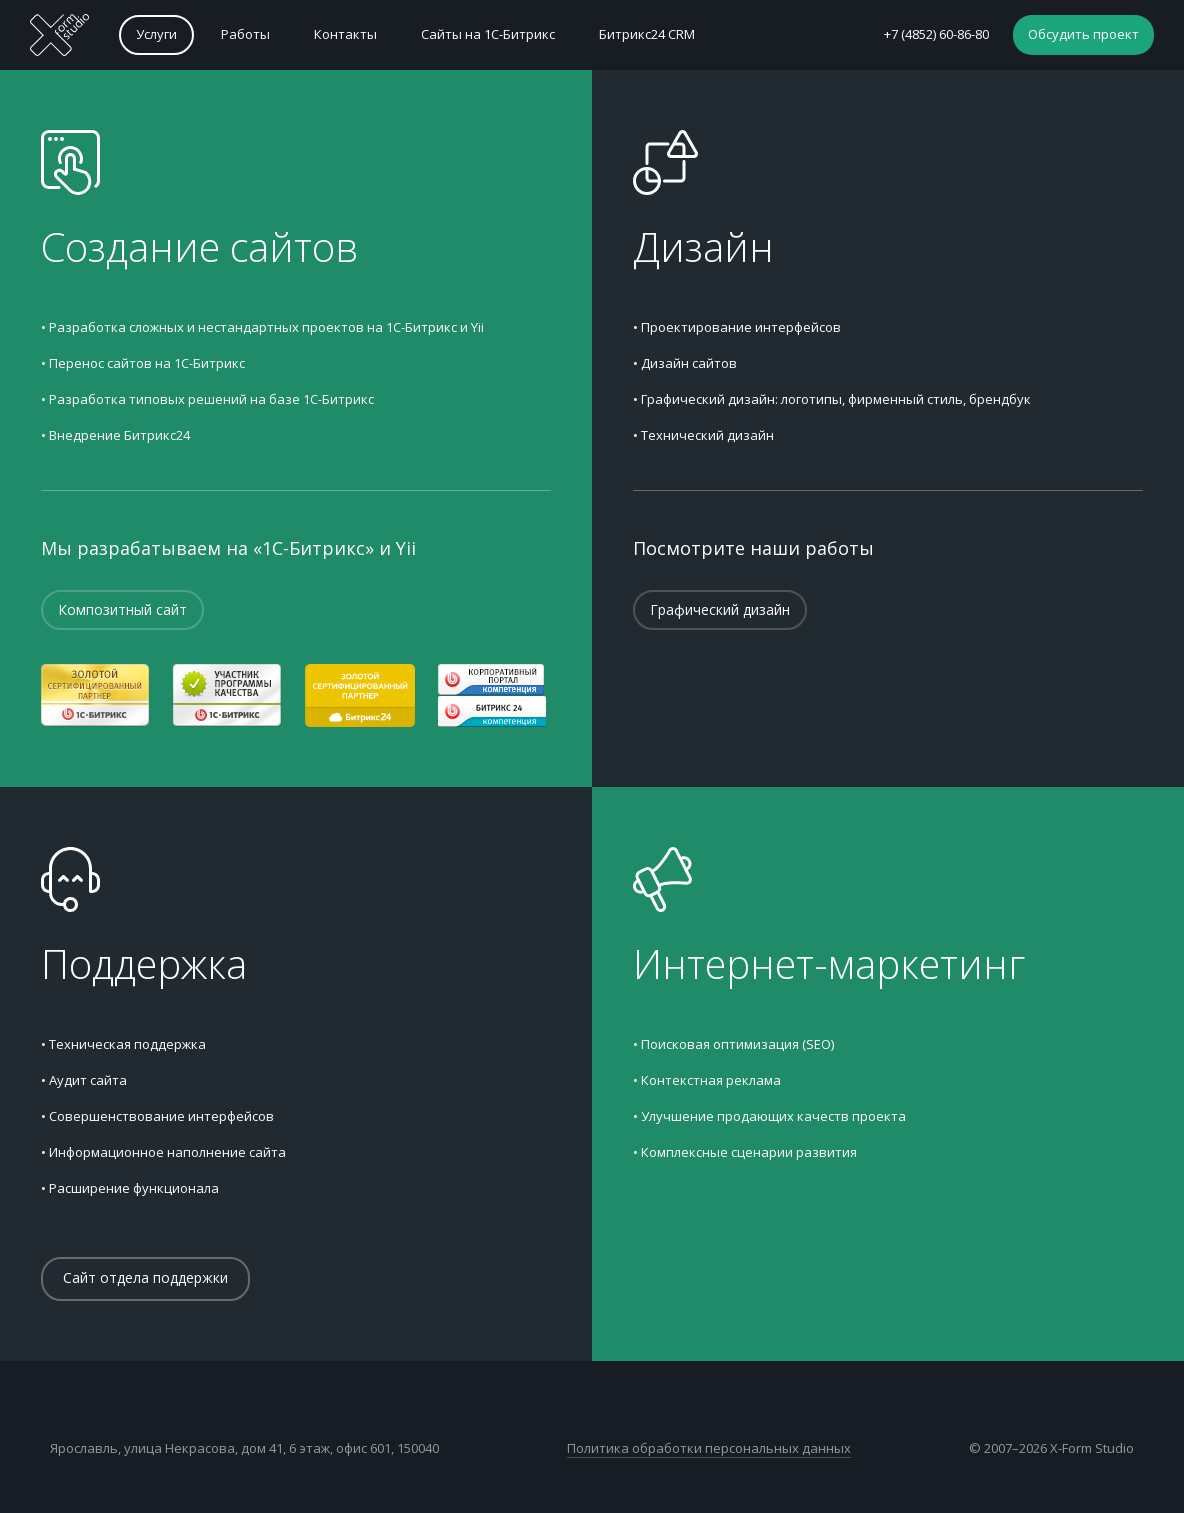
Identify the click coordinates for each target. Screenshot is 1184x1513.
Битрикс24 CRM (647, 34)
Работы (245, 34)
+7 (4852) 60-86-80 (936, 34)
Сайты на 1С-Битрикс (488, 34)
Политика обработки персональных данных (709, 1448)
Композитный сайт (122, 609)
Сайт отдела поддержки (145, 1277)
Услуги (156, 34)
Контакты (345, 34)
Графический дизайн (720, 609)
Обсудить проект (1083, 34)
